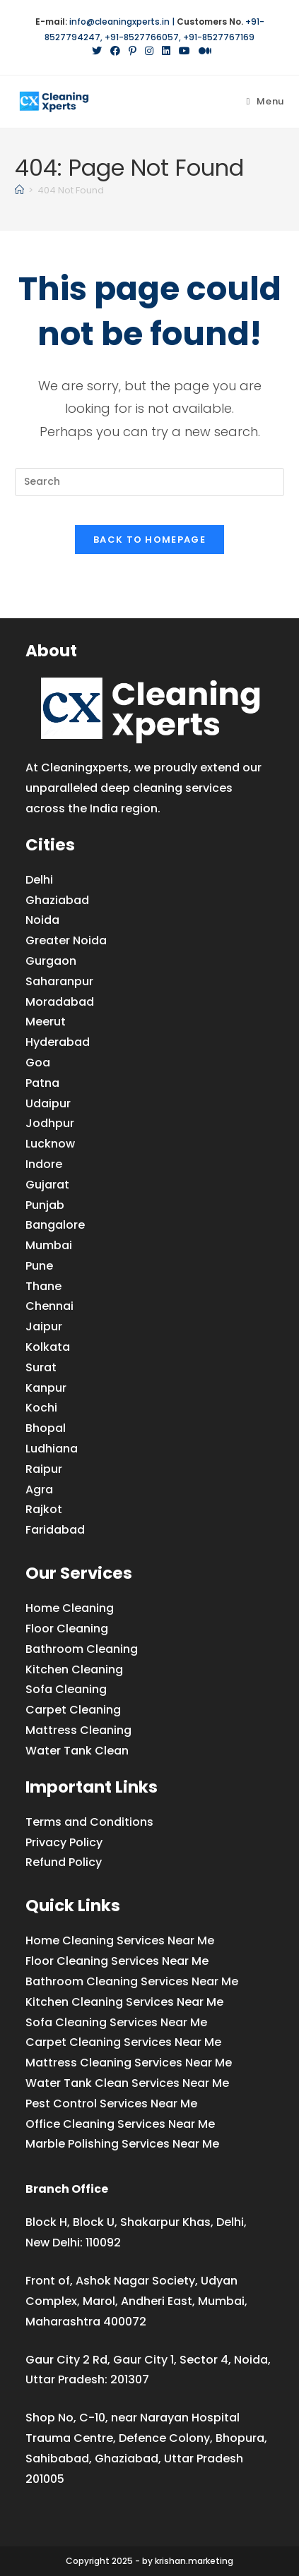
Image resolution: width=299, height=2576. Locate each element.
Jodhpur (49, 1123)
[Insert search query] (149, 482)
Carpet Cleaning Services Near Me (123, 2042)
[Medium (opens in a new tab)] (202, 50)
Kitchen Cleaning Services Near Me (124, 2002)
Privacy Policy (63, 1842)
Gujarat (47, 1184)
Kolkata (47, 1347)
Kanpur (45, 1388)
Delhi (39, 880)
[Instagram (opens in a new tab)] (149, 50)
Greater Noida (66, 940)
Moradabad (59, 1002)
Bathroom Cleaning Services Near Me (131, 1981)
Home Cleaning (69, 1608)
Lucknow (50, 1144)
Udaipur (48, 1103)
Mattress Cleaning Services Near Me (128, 2062)
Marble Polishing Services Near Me (122, 2144)
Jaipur (43, 1326)
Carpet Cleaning (73, 1710)
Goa (37, 1062)
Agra (39, 1489)
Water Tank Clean (77, 1751)
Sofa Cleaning (66, 1689)
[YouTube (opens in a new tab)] (184, 50)
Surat (41, 1367)
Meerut (45, 1021)
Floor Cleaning (66, 1628)
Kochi (41, 1408)
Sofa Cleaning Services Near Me (116, 2022)
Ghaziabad (57, 900)
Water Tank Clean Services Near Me (127, 2083)
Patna (42, 1083)
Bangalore (55, 1225)
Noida (42, 920)
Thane (43, 1286)
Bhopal (45, 1428)
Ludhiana (51, 1448)
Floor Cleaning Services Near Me (117, 1961)
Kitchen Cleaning (74, 1669)
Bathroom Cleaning (81, 1649)
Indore (43, 1164)
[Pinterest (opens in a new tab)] (132, 50)
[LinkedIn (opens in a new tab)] (166, 50)
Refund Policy (63, 1862)
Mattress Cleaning (78, 1730)
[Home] (19, 190)
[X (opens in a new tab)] (97, 50)
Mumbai (48, 1245)
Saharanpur (59, 981)
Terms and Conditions (89, 1822)
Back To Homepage (149, 539)
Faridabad (55, 1530)
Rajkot (43, 1509)
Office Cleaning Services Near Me (120, 2124)
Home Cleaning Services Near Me (119, 1940)
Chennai (49, 1306)
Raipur (43, 1469)
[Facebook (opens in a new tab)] (115, 50)
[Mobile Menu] (264, 101)
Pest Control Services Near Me (111, 2103)
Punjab (44, 1205)
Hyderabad (57, 1042)
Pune (39, 1266)
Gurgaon (50, 961)
